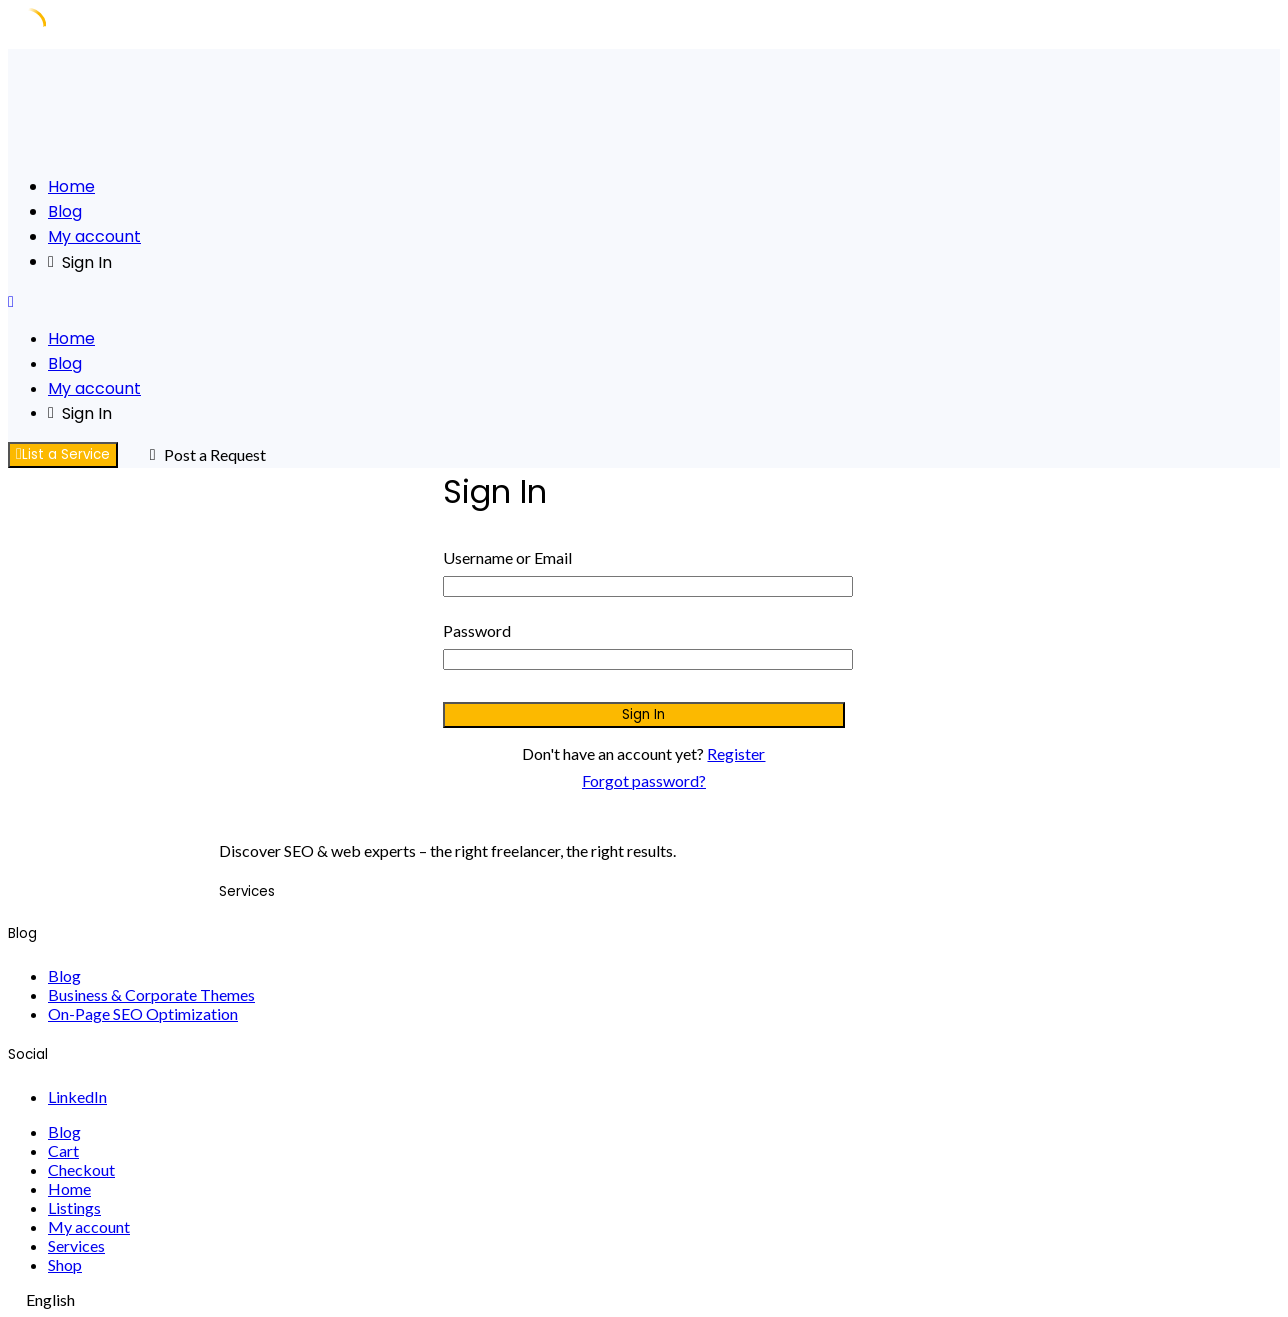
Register (736, 753)
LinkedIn (77, 1096)
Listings (74, 1207)
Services (76, 1245)
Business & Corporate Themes (151, 994)
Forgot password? (644, 780)
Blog (65, 211)
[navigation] (644, 1299)
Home (71, 186)
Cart (63, 1150)
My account (94, 236)
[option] (644, 1299)
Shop (65, 1264)
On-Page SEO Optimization (143, 1013)
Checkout (81, 1169)
